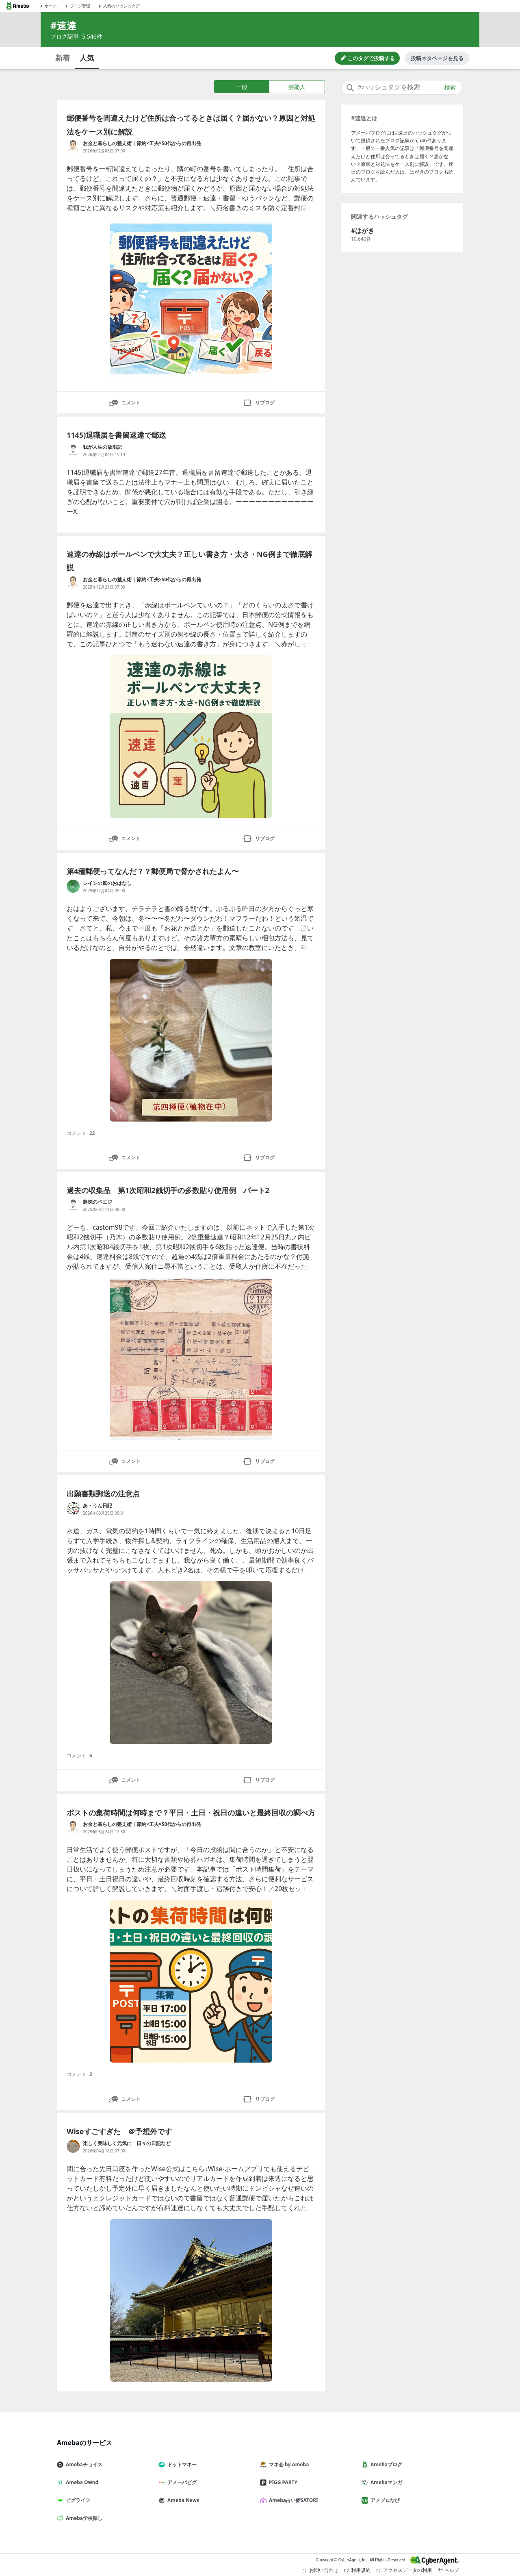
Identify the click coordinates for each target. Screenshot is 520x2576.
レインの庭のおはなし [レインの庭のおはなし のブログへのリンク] (107, 883)
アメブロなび (384, 2500)
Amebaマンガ (385, 2482)
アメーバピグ (180, 2482)
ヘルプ (448, 2570)
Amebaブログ (385, 2464)
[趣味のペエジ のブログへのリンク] (73, 1204)
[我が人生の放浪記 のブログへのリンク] (73, 450)
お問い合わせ (320, 2570)
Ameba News (182, 2500)
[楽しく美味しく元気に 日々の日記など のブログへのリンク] (73, 2146)
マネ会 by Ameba (287, 2464)
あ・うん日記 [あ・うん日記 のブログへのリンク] (97, 1505)
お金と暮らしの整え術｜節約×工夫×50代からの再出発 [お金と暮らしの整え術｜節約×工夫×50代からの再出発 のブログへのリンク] (142, 143)
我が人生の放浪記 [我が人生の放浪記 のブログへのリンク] (102, 446)
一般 (241, 87)
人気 (87, 58)
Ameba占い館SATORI (292, 2500)
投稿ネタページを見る (437, 58)
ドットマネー (180, 2464)
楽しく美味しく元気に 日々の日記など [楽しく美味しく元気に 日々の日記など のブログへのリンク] (127, 2143)
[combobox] (401, 87)
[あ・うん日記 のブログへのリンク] (73, 1508)
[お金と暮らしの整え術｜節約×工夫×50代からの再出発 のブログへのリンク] (73, 146)
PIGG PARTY (282, 2482)
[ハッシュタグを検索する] (401, 87)
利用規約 (357, 2570)
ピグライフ (77, 2500)
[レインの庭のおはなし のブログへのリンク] (73, 886)
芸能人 (297, 87)
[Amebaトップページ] (17, 6)
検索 (450, 87)
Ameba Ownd (81, 2482)
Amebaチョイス (83, 2464)
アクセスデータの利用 (404, 2570)
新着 (62, 58)
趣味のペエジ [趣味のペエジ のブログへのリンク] (97, 1201)
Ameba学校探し (83, 2518)
